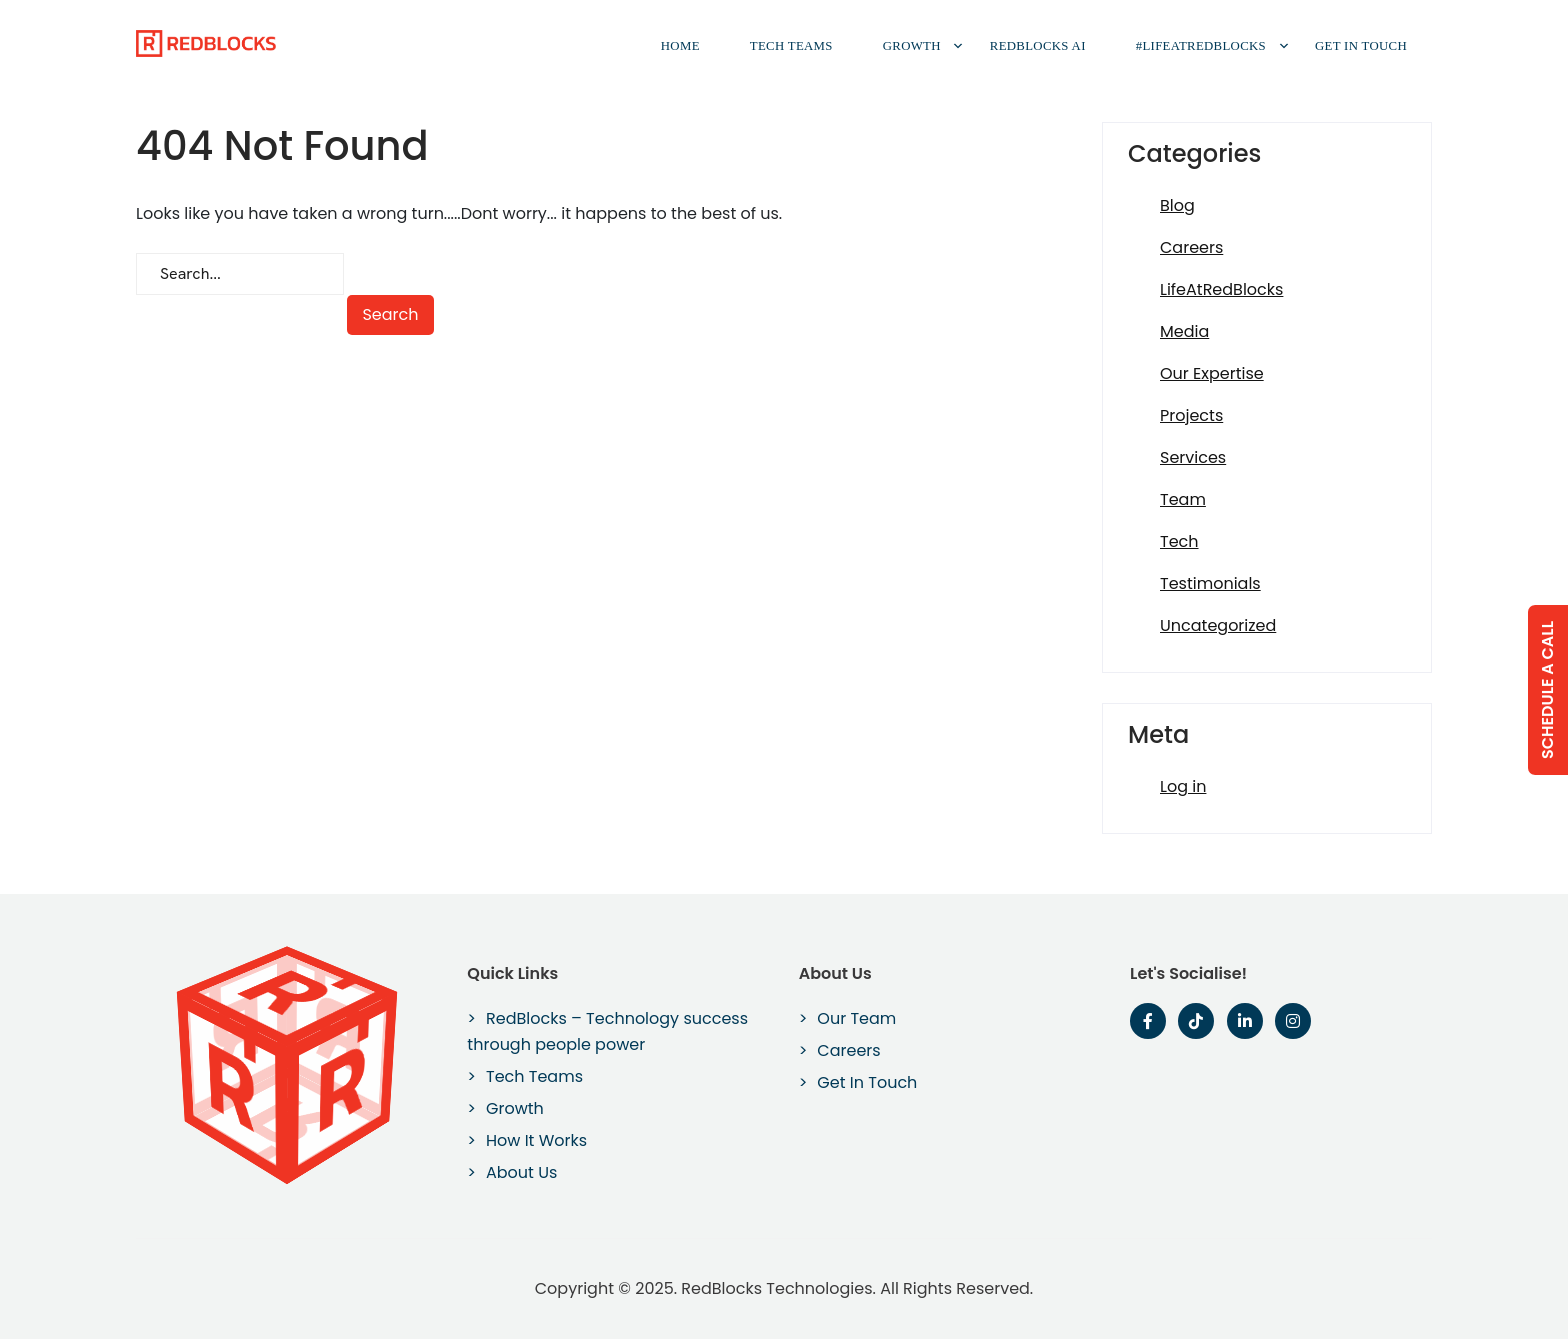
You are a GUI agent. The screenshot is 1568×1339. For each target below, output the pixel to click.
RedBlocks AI (1038, 46)
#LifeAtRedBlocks (1201, 46)
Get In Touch (1361, 46)
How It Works (536, 1140)
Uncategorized (1218, 625)
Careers (1191, 247)
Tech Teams (791, 46)
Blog (1177, 205)
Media (1184, 331)
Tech (1179, 541)
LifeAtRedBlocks (1221, 289)
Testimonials (1210, 583)
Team (1183, 499)
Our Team (856, 1018)
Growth (912, 46)
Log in (1183, 786)
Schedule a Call (1547, 689)
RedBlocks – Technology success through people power (607, 1031)
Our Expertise (1212, 373)
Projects (1191, 415)
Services (1193, 457)
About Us (521, 1172)
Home (680, 46)
